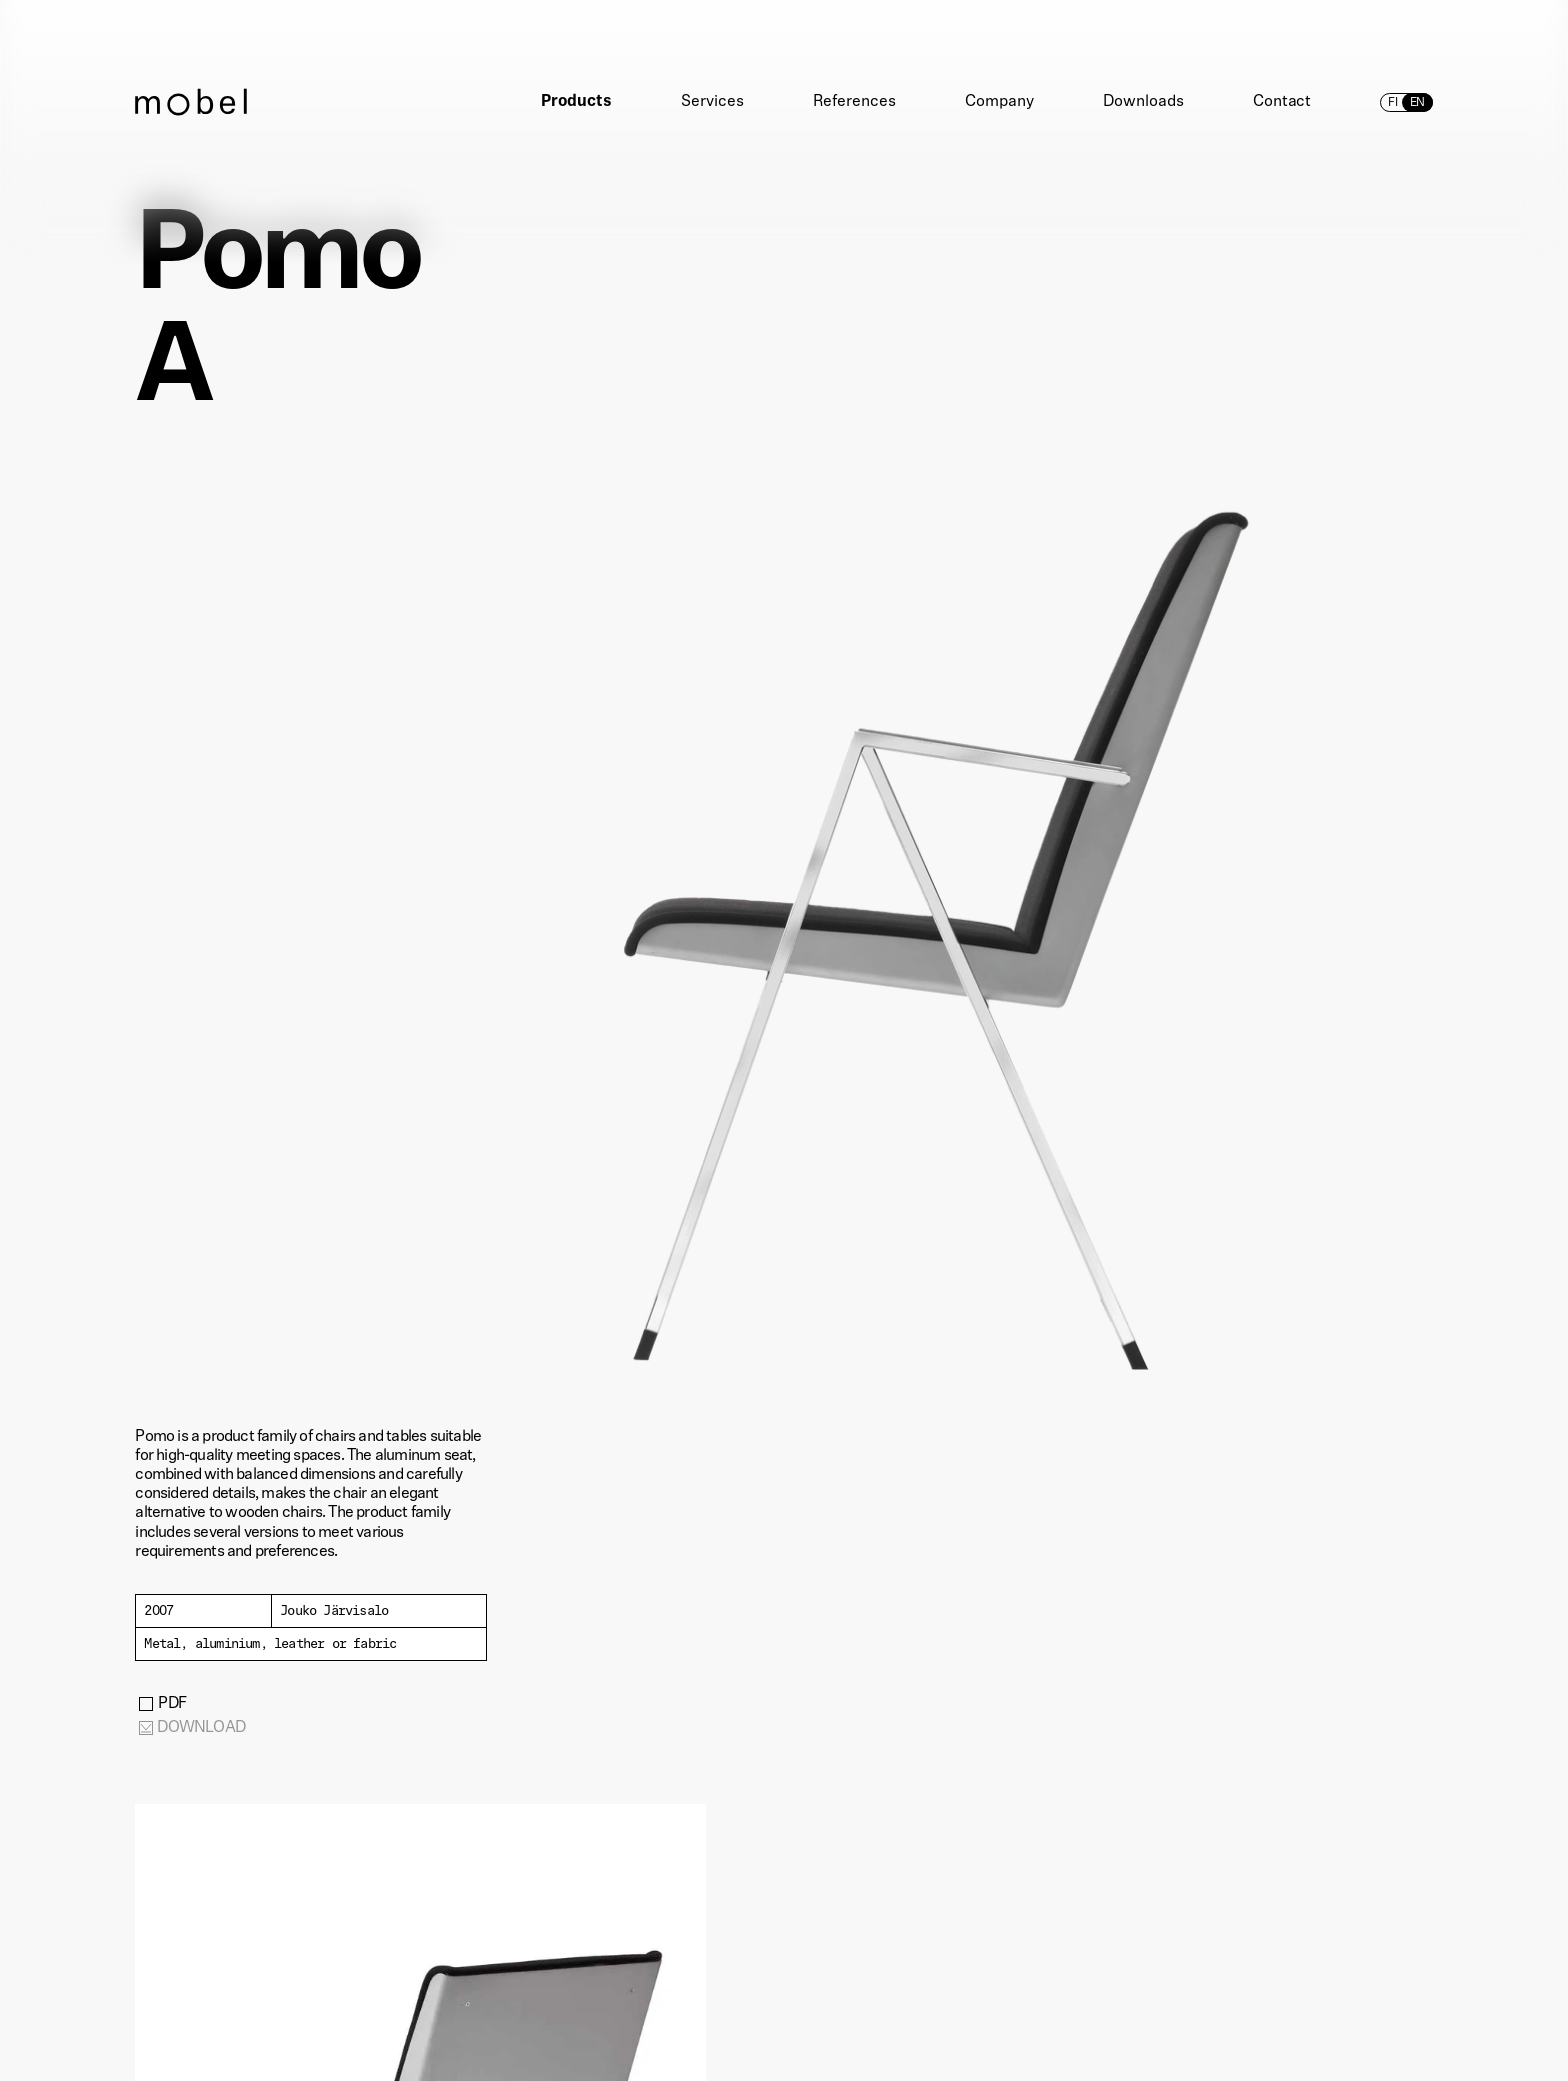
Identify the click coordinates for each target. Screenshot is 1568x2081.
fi (1393, 103)
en (1417, 103)
